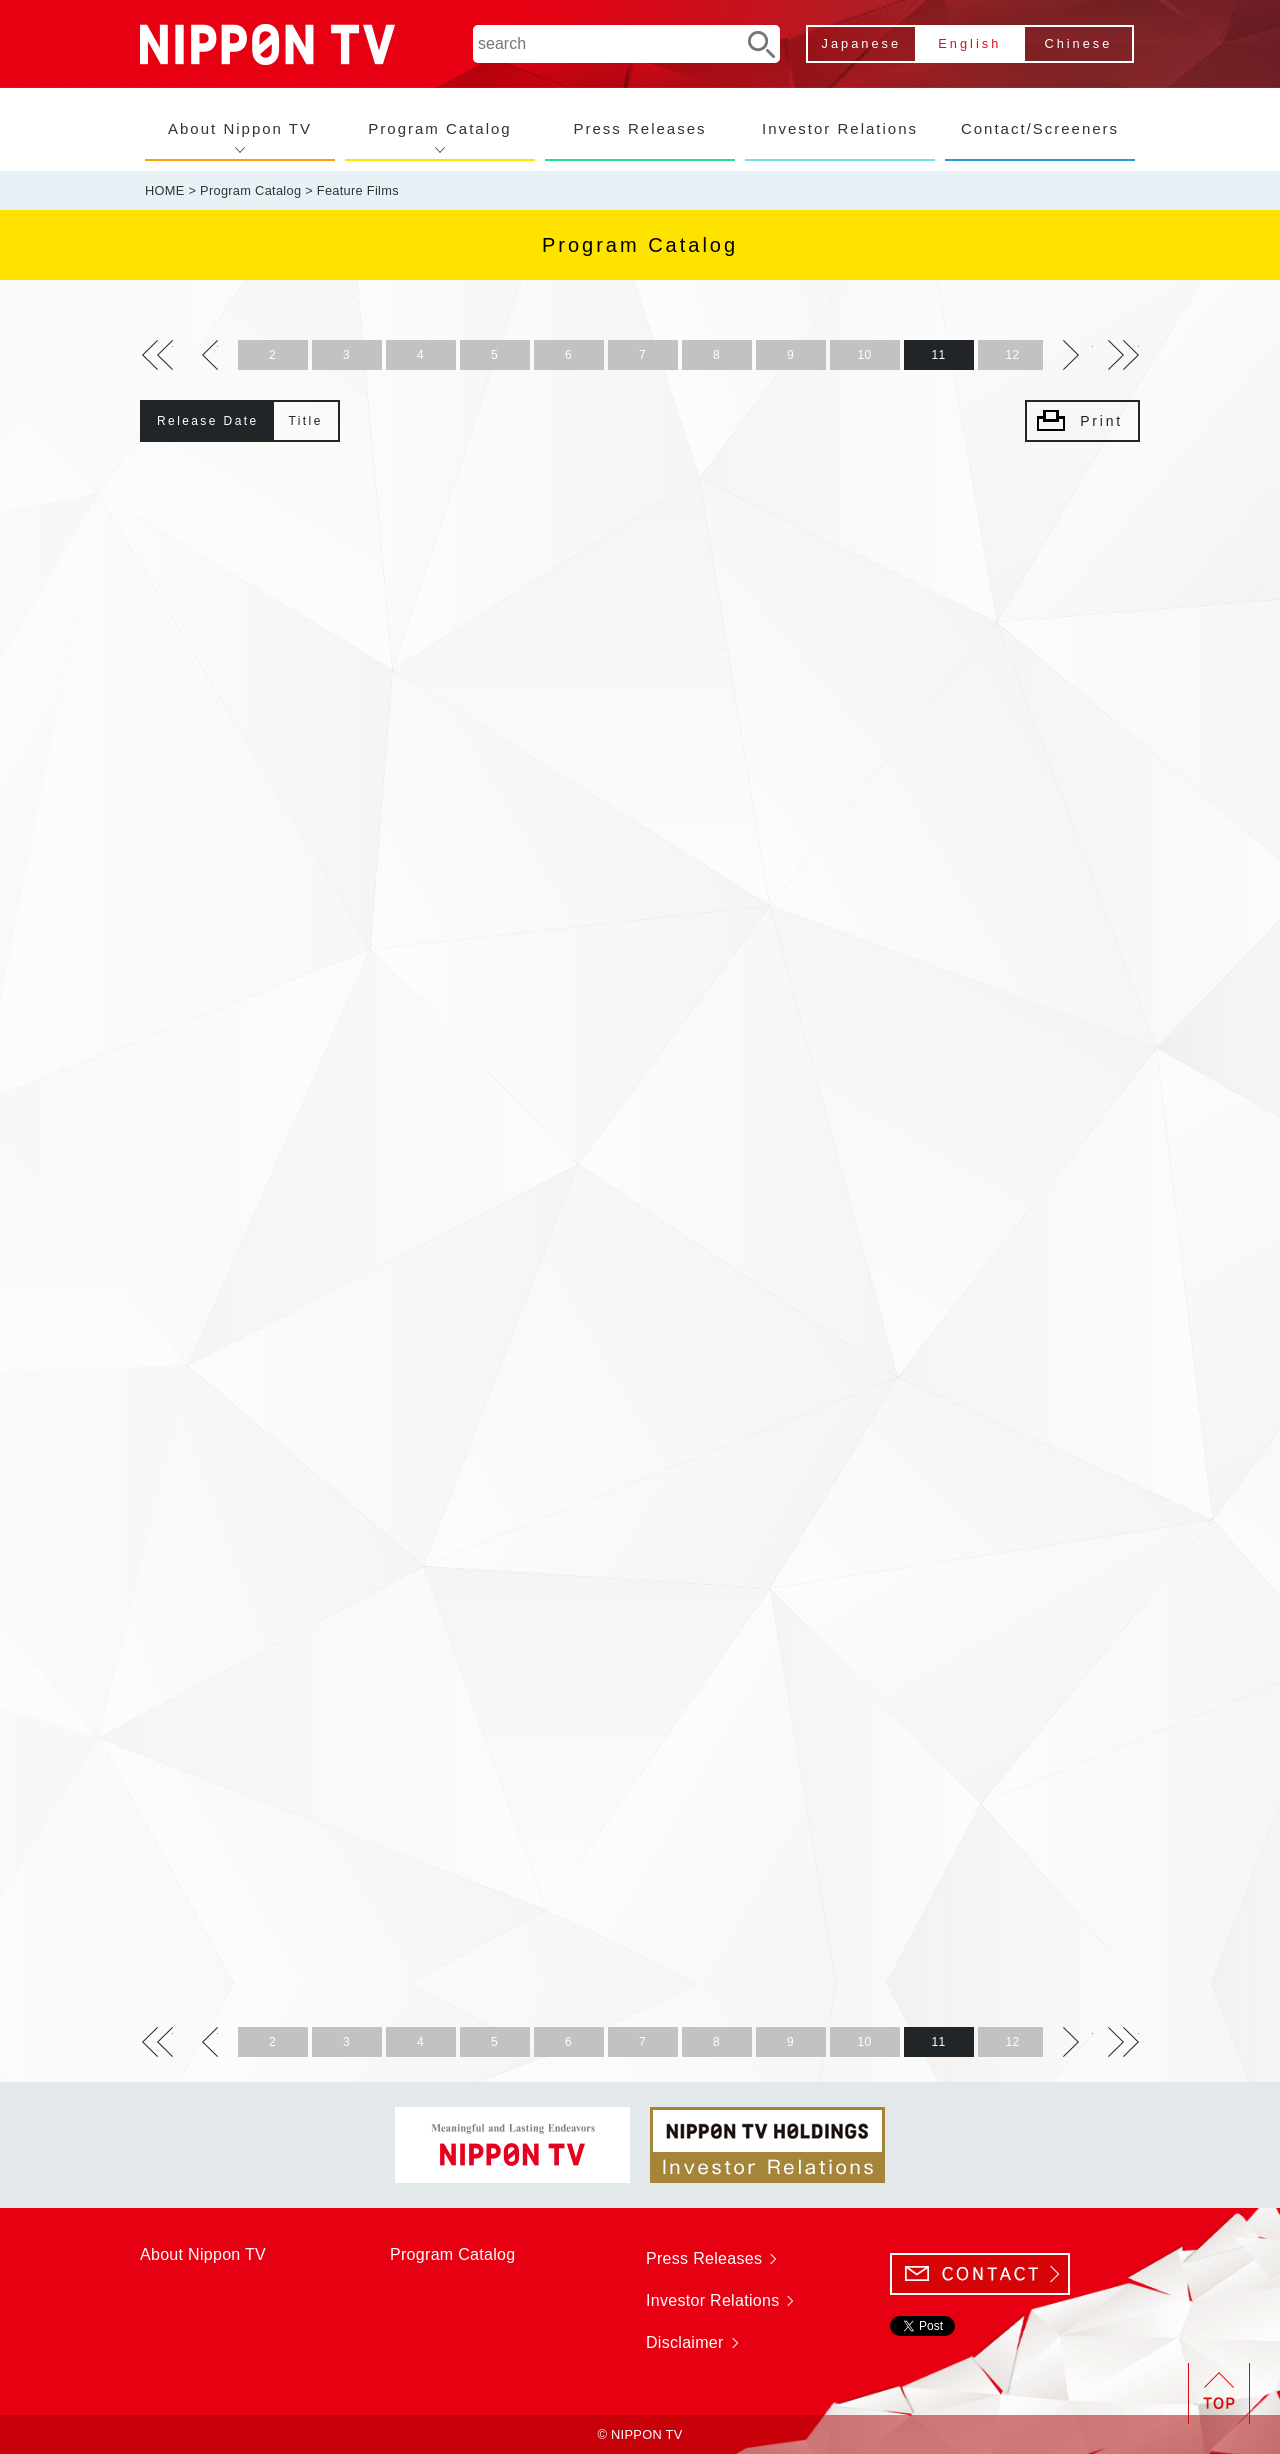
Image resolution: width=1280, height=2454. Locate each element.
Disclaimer (685, 2342)
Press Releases (639, 128)
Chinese (1078, 43)
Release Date (208, 421)
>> (157, 355)
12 (1013, 355)
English (969, 43)
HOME (165, 190)
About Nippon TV (240, 128)
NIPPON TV (267, 44)
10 (865, 355)
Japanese (862, 43)
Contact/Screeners (1040, 128)
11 (939, 355)
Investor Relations (840, 128)
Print (1101, 421)
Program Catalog (439, 128)
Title (306, 421)
